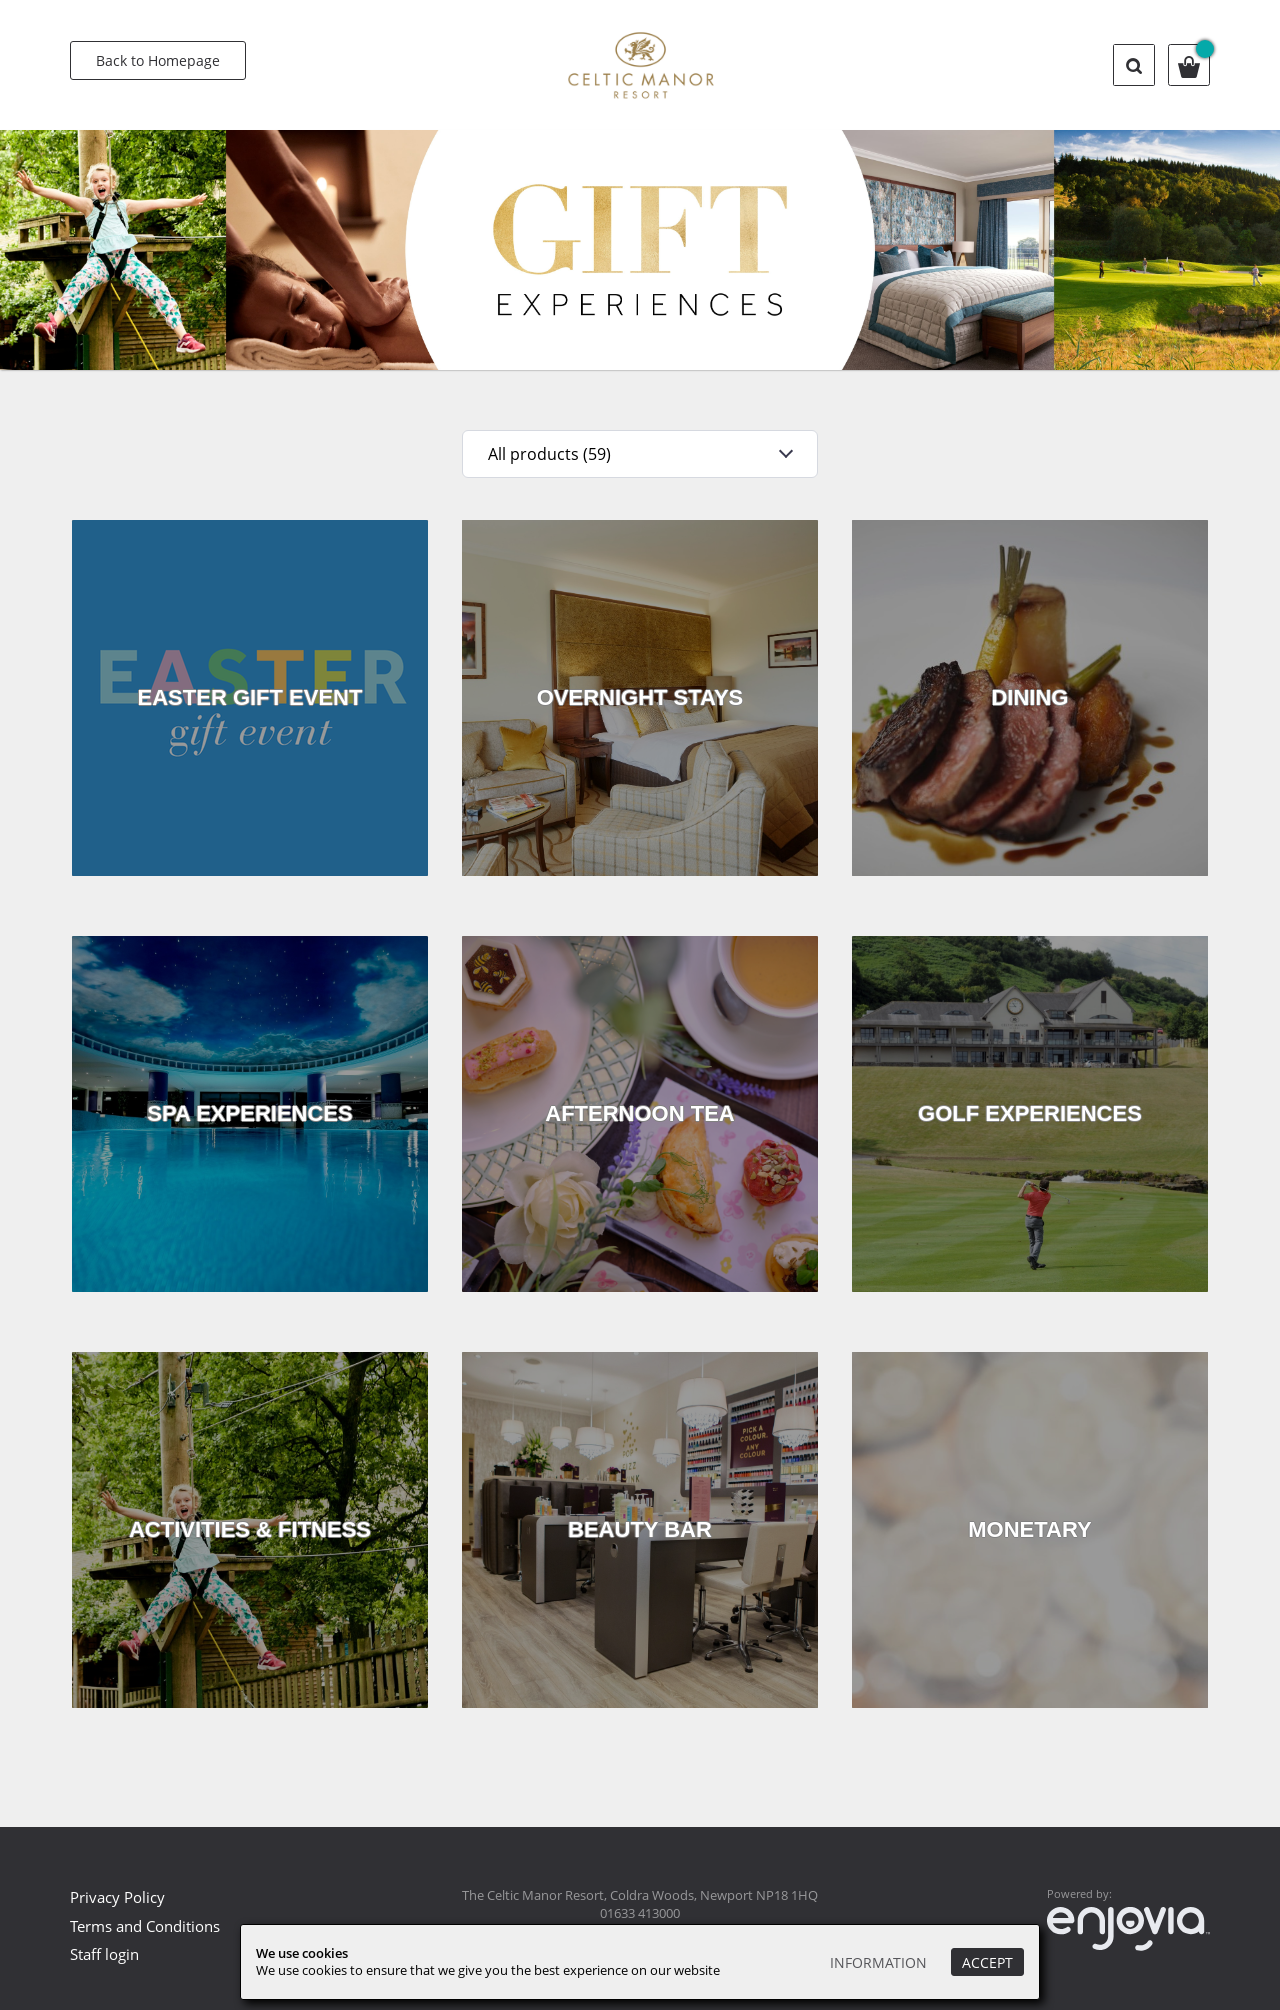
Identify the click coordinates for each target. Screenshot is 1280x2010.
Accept (987, 1962)
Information (878, 1962)
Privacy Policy (117, 1897)
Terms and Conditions (145, 1926)
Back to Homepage (158, 60)
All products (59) (549, 454)
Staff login (104, 1954)
